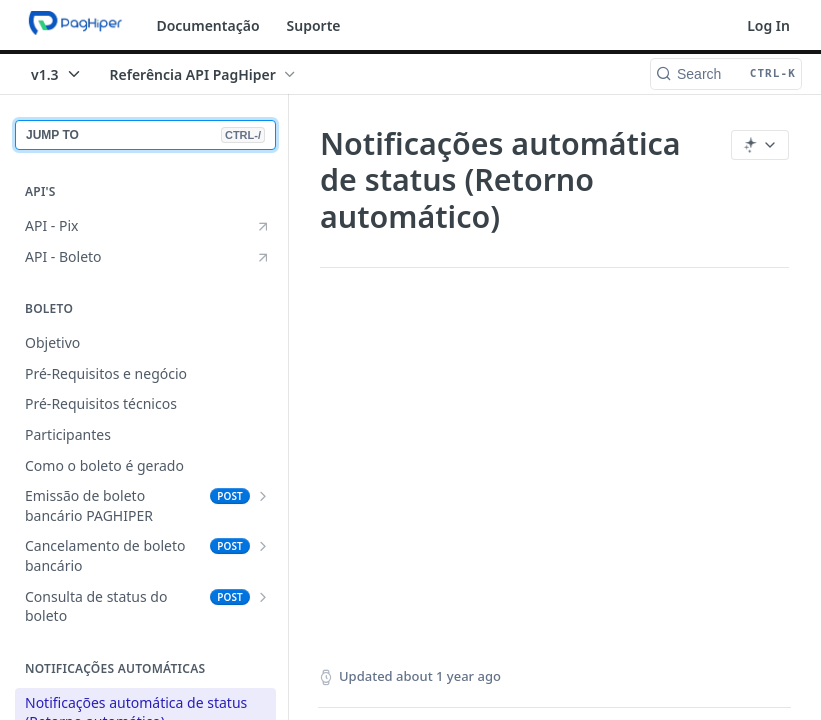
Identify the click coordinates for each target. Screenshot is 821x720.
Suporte (314, 25)
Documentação (207, 25)
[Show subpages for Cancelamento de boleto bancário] (263, 546)
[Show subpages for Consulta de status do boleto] (263, 597)
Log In (768, 25)
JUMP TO (145, 135)
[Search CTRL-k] (726, 74)
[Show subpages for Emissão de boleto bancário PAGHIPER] (263, 496)
